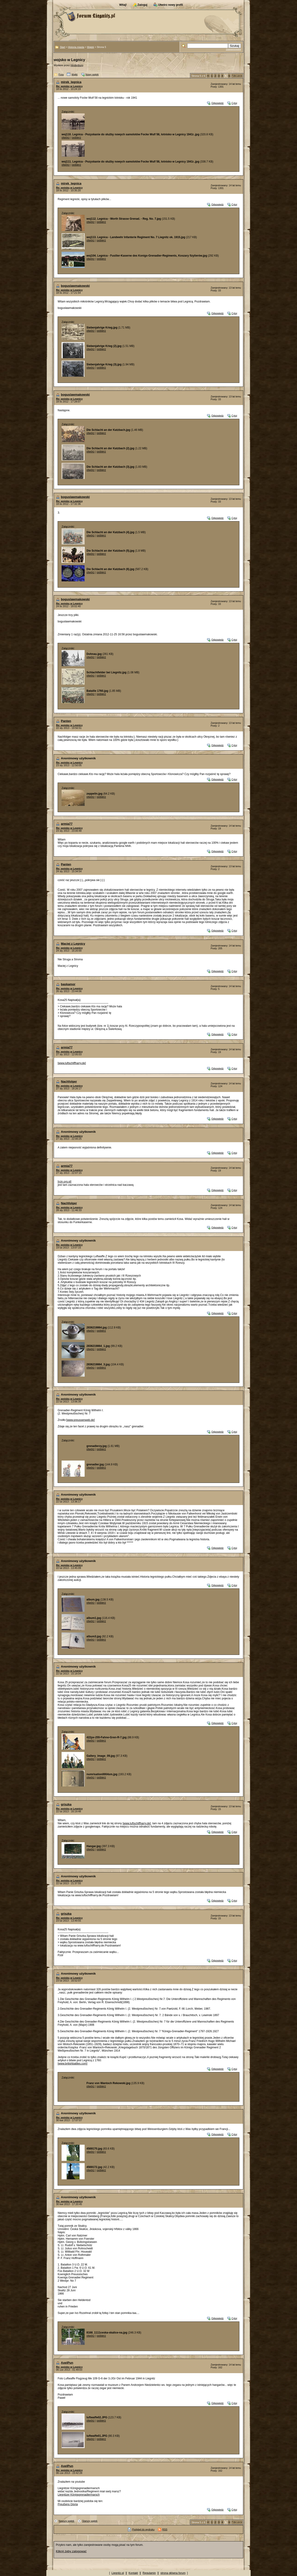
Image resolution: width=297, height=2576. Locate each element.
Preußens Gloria (68, 2504)
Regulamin (149, 2573)
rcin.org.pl (64, 1181)
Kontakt (133, 2573)
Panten (66, 721)
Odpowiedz (217, 103)
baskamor (68, 984)
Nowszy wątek (66, 2521)
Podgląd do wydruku (143, 2529)
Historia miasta (76, 47)
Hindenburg (77, 65)
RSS (164, 2529)
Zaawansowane (233, 49)
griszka (66, 1804)
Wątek (90, 47)
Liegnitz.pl (118, 2573)
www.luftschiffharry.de (71, 1063)
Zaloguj (142, 4)
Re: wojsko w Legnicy (69, 86)
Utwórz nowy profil (170, 4)
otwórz (66, 137)
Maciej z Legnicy (73, 943)
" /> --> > (237, 75)
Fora (61, 74)
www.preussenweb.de (80, 1420)
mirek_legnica (71, 82)
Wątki (74, 74)
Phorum (154, 2565)
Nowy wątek (92, 74)
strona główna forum (173, 2573)
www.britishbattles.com (72, 2063)
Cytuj (234, 103)
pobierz (76, 137)
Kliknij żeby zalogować (71, 2551)
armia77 (66, 823)
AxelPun (67, 2362)
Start (62, 47)
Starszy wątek (89, 2521)
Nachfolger (69, 1081)
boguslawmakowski (75, 285)
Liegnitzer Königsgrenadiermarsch (79, 2494)
